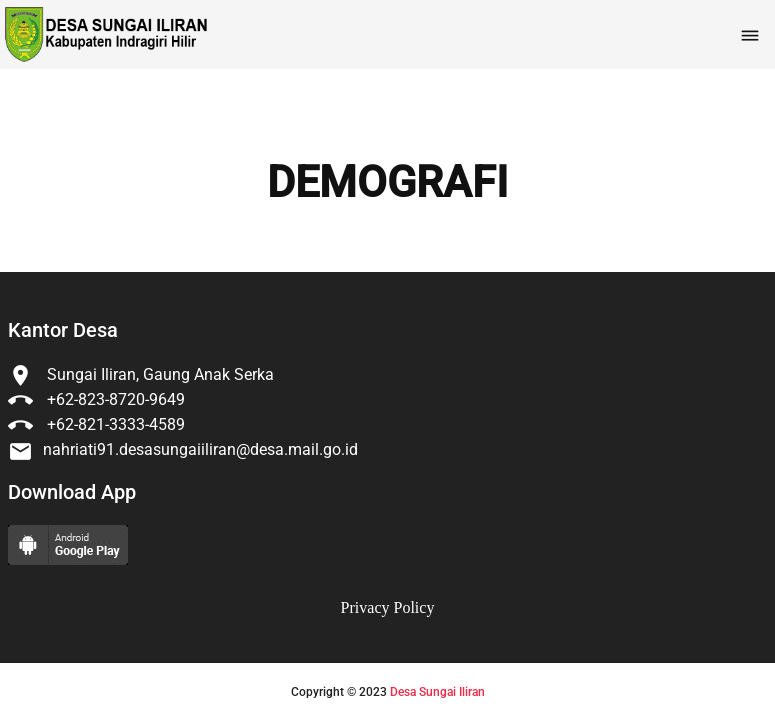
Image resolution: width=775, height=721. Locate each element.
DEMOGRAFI (387, 183)
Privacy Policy (388, 607)
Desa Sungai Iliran (437, 692)
